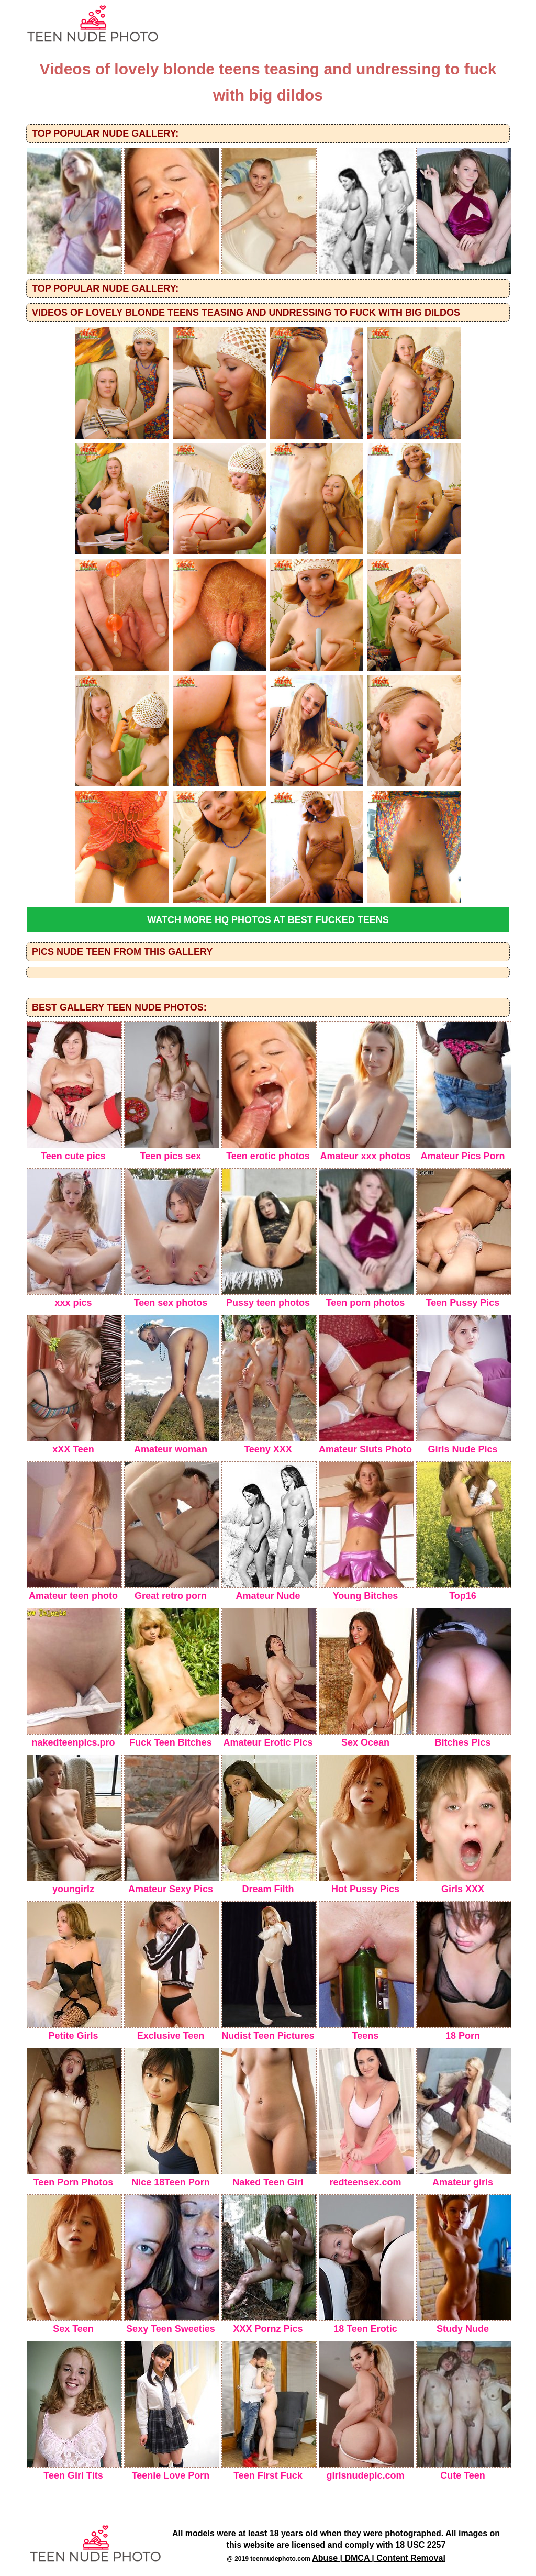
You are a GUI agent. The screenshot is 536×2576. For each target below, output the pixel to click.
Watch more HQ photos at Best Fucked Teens (267, 920)
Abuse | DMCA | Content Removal (378, 2557)
